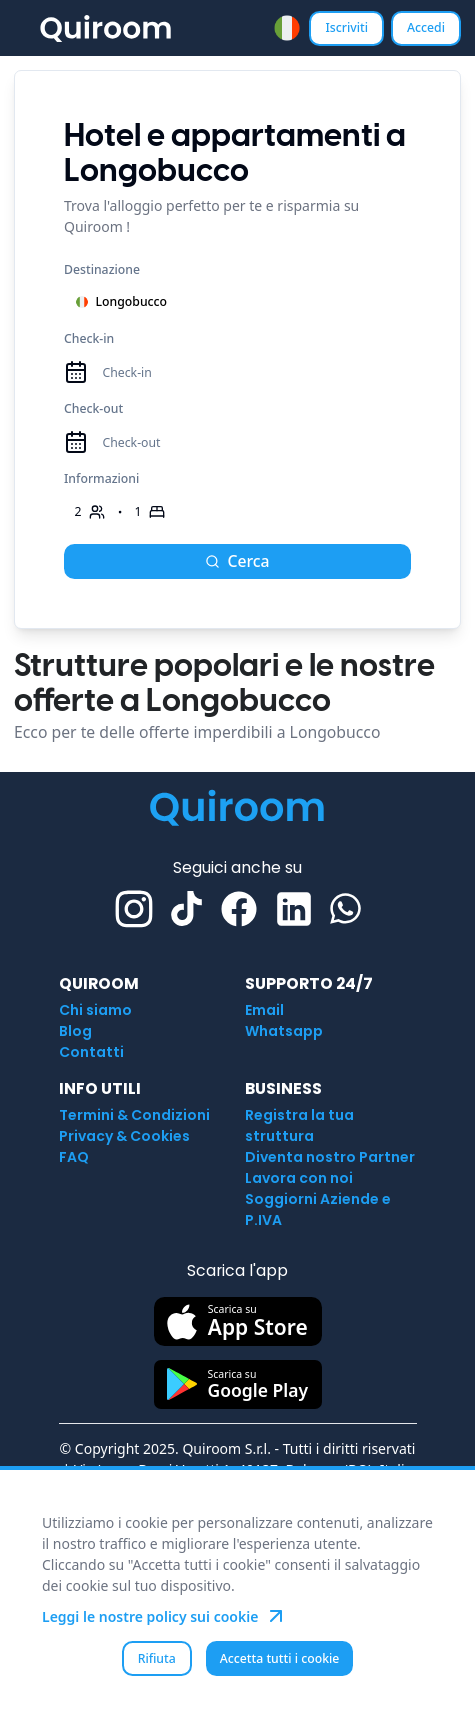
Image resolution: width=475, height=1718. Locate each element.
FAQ (74, 1157)
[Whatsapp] (345, 908)
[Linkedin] (294, 909)
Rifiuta (157, 1658)
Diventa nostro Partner (330, 1157)
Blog (75, 1031)
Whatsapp (284, 1031)
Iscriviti (346, 27)
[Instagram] (134, 909)
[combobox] (287, 28)
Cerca (237, 561)
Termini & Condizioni (134, 1115)
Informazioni (101, 478)
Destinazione (102, 269)
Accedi (426, 27)
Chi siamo (95, 1010)
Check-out (93, 408)
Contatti (91, 1052)
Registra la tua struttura (299, 1125)
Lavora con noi (299, 1178)
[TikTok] (186, 908)
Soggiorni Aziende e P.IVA (318, 1209)
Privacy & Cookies (124, 1136)
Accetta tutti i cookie (280, 1658)
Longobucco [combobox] (121, 301)
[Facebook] (239, 909)
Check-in (89, 338)
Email (264, 1010)
